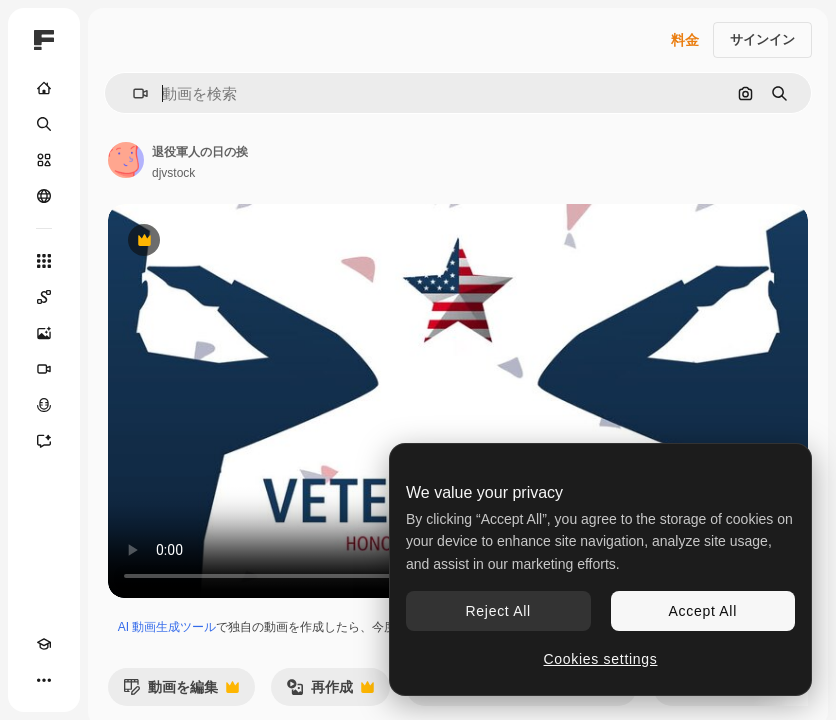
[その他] (44, 680)
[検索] (44, 124)
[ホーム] (44, 88)
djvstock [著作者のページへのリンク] (173, 173)
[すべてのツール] (44, 261)
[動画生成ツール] (44, 369)
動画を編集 (181, 692)
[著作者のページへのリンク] (126, 160)
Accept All (703, 611)
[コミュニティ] (44, 196)
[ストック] (44, 160)
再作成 (330, 692)
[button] (132, 93)
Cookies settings (601, 659)
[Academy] (44, 644)
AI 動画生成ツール (167, 627)
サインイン (762, 39)
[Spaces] (44, 297)
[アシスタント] (44, 441)
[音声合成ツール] (44, 405)
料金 (685, 40)
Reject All (498, 611)
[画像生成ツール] (44, 333)
